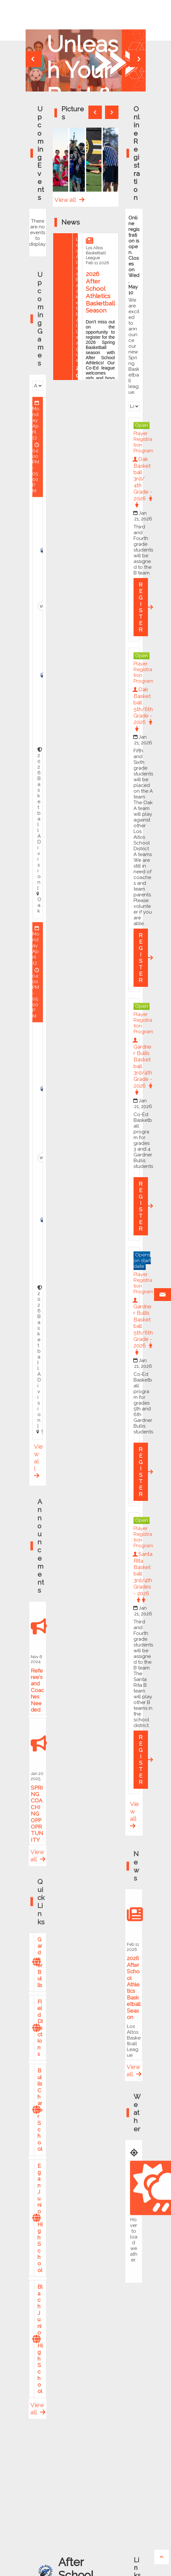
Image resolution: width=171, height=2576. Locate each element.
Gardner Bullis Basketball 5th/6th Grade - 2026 (143, 1326)
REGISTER (141, 607)
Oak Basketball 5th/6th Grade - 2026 (143, 709)
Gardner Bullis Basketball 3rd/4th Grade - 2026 (143, 1066)
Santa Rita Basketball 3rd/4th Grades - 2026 (143, 1577)
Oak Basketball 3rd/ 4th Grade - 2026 (143, 482)
